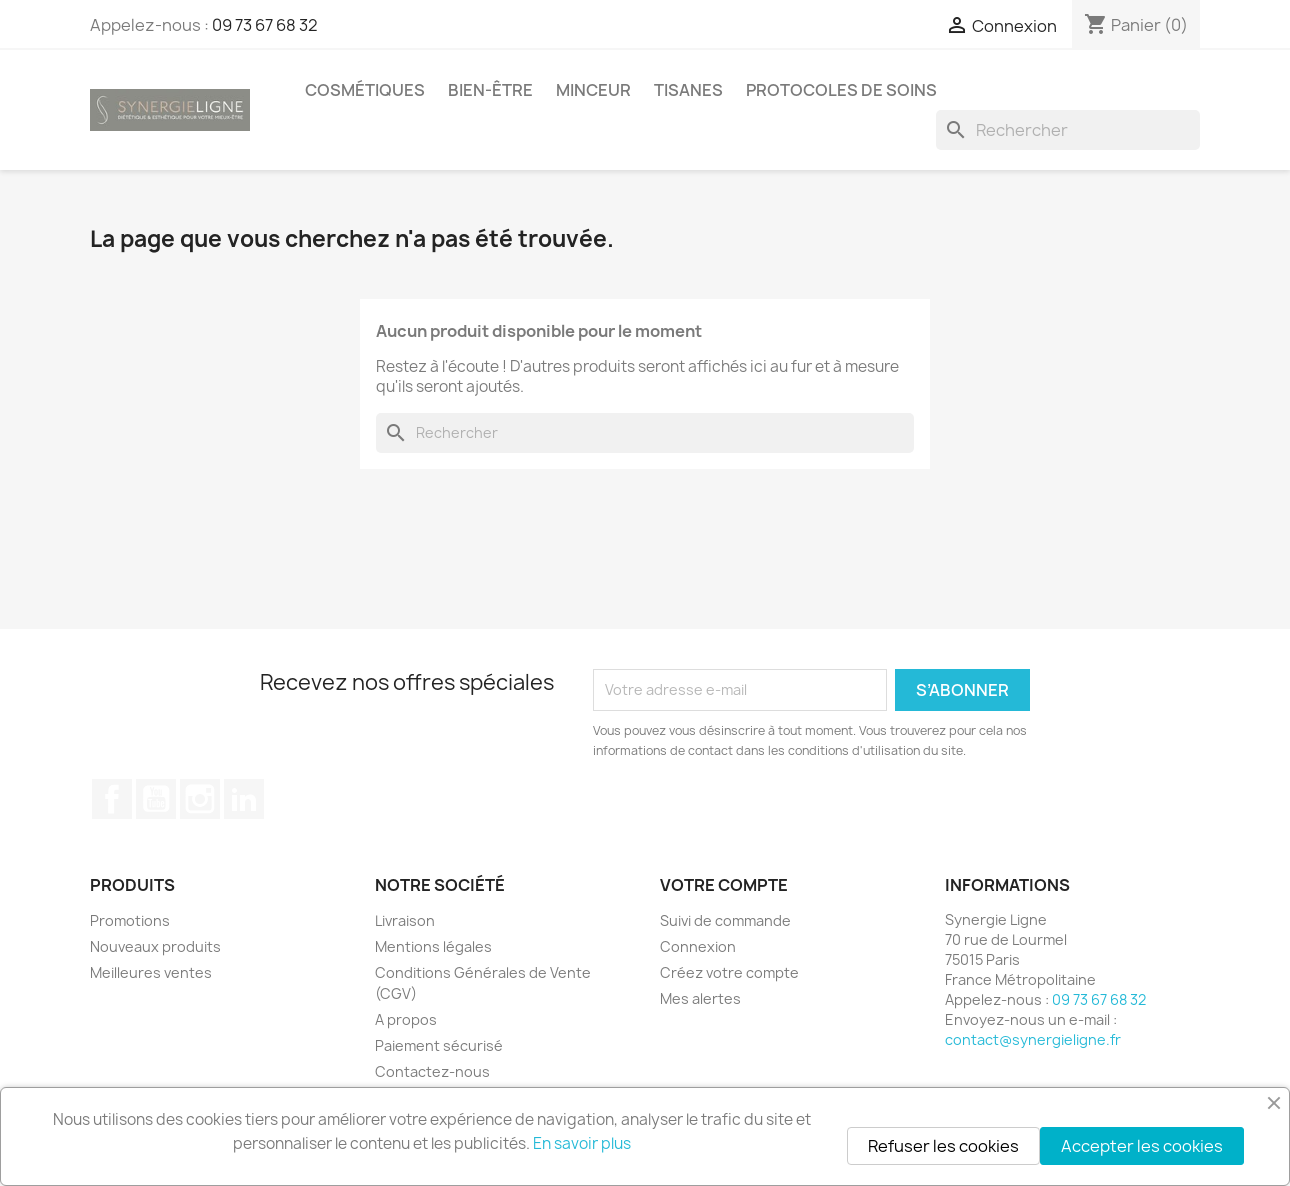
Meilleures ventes (151, 972)
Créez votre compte (729, 972)
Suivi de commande (725, 920)
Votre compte (724, 885)
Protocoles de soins (841, 90)
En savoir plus (582, 1143)
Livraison (405, 920)
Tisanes (688, 90)
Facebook (112, 799)
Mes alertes (700, 998)
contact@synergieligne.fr (1033, 1039)
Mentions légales (433, 946)
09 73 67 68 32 (265, 25)
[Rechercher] (1068, 130)
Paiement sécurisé (439, 1045)
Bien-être (490, 90)
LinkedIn (244, 799)
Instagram (200, 799)
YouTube (156, 799)
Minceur (593, 90)
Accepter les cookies (1142, 1146)
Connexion (698, 946)
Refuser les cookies (943, 1146)
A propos (406, 1019)
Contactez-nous (432, 1071)
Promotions (130, 920)
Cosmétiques (365, 90)
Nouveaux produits (155, 946)
